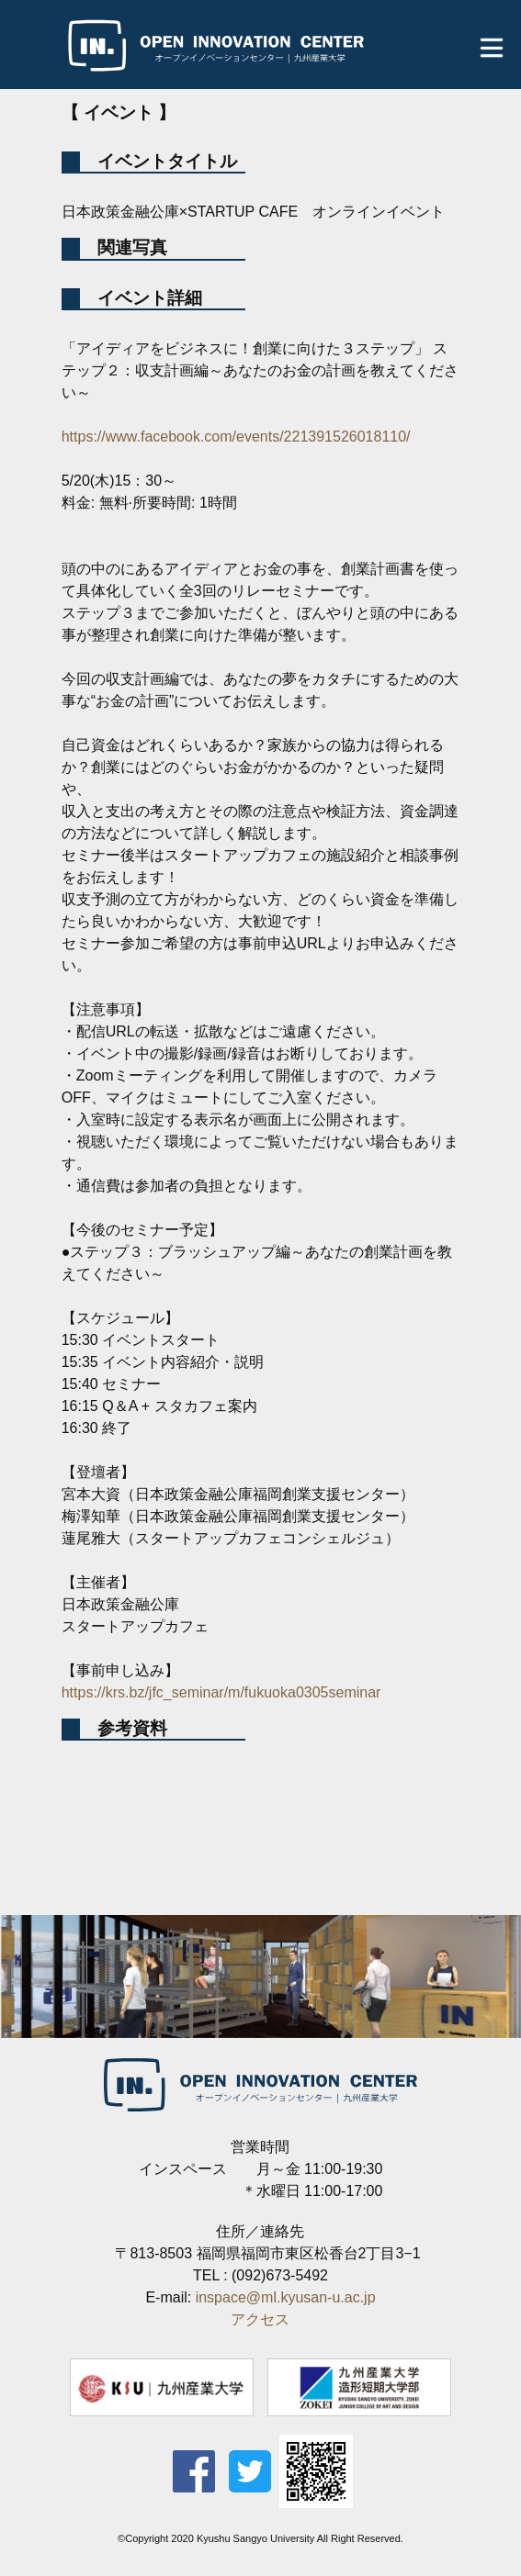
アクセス (260, 2319)
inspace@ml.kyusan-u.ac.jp (286, 2297)
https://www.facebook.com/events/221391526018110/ (236, 436)
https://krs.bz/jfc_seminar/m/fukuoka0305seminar (221, 1692)
